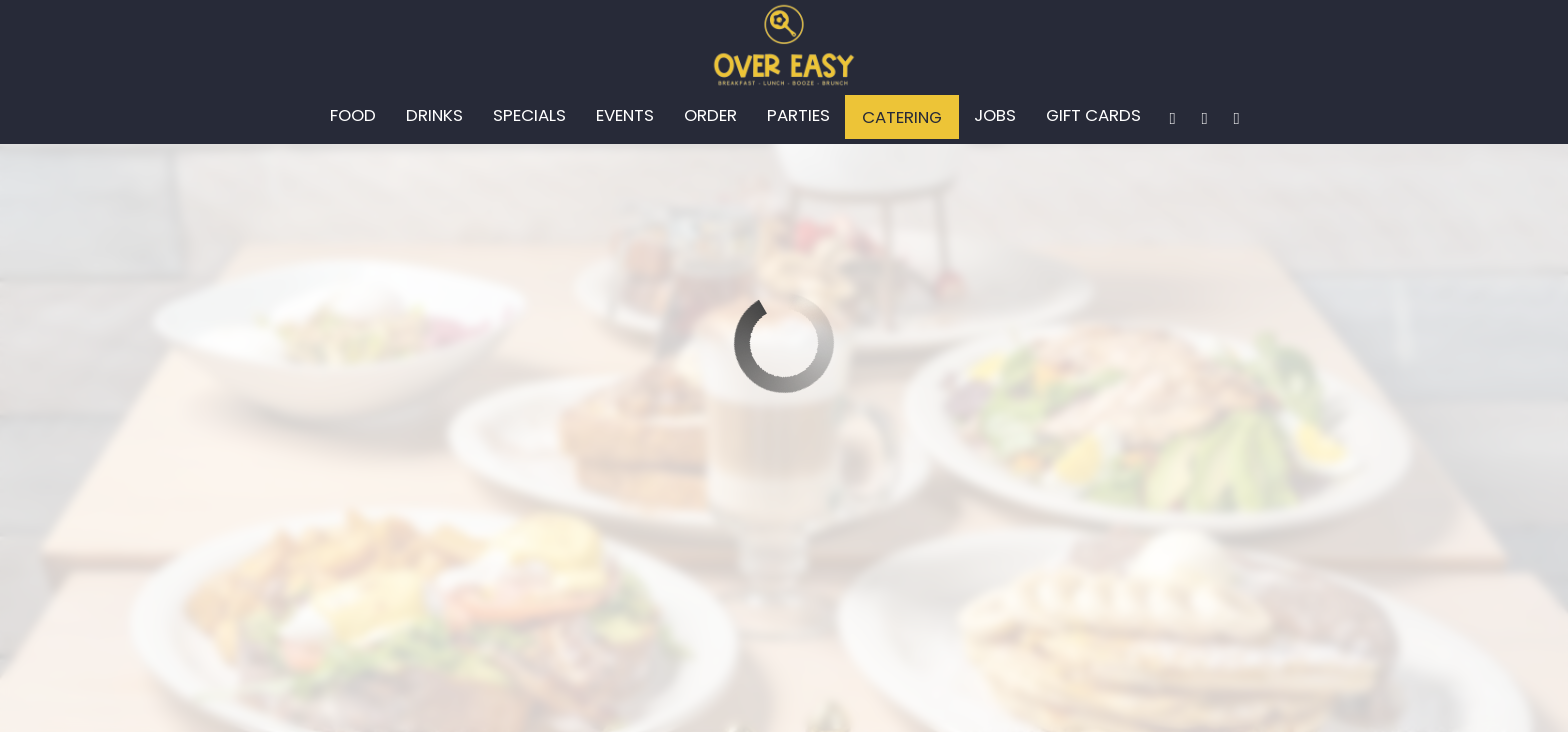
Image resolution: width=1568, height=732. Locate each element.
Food (353, 115)
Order (710, 115)
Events (625, 115)
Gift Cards (1093, 115)
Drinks (434, 115)
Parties (798, 115)
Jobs (995, 115)
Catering (902, 117)
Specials (529, 115)
